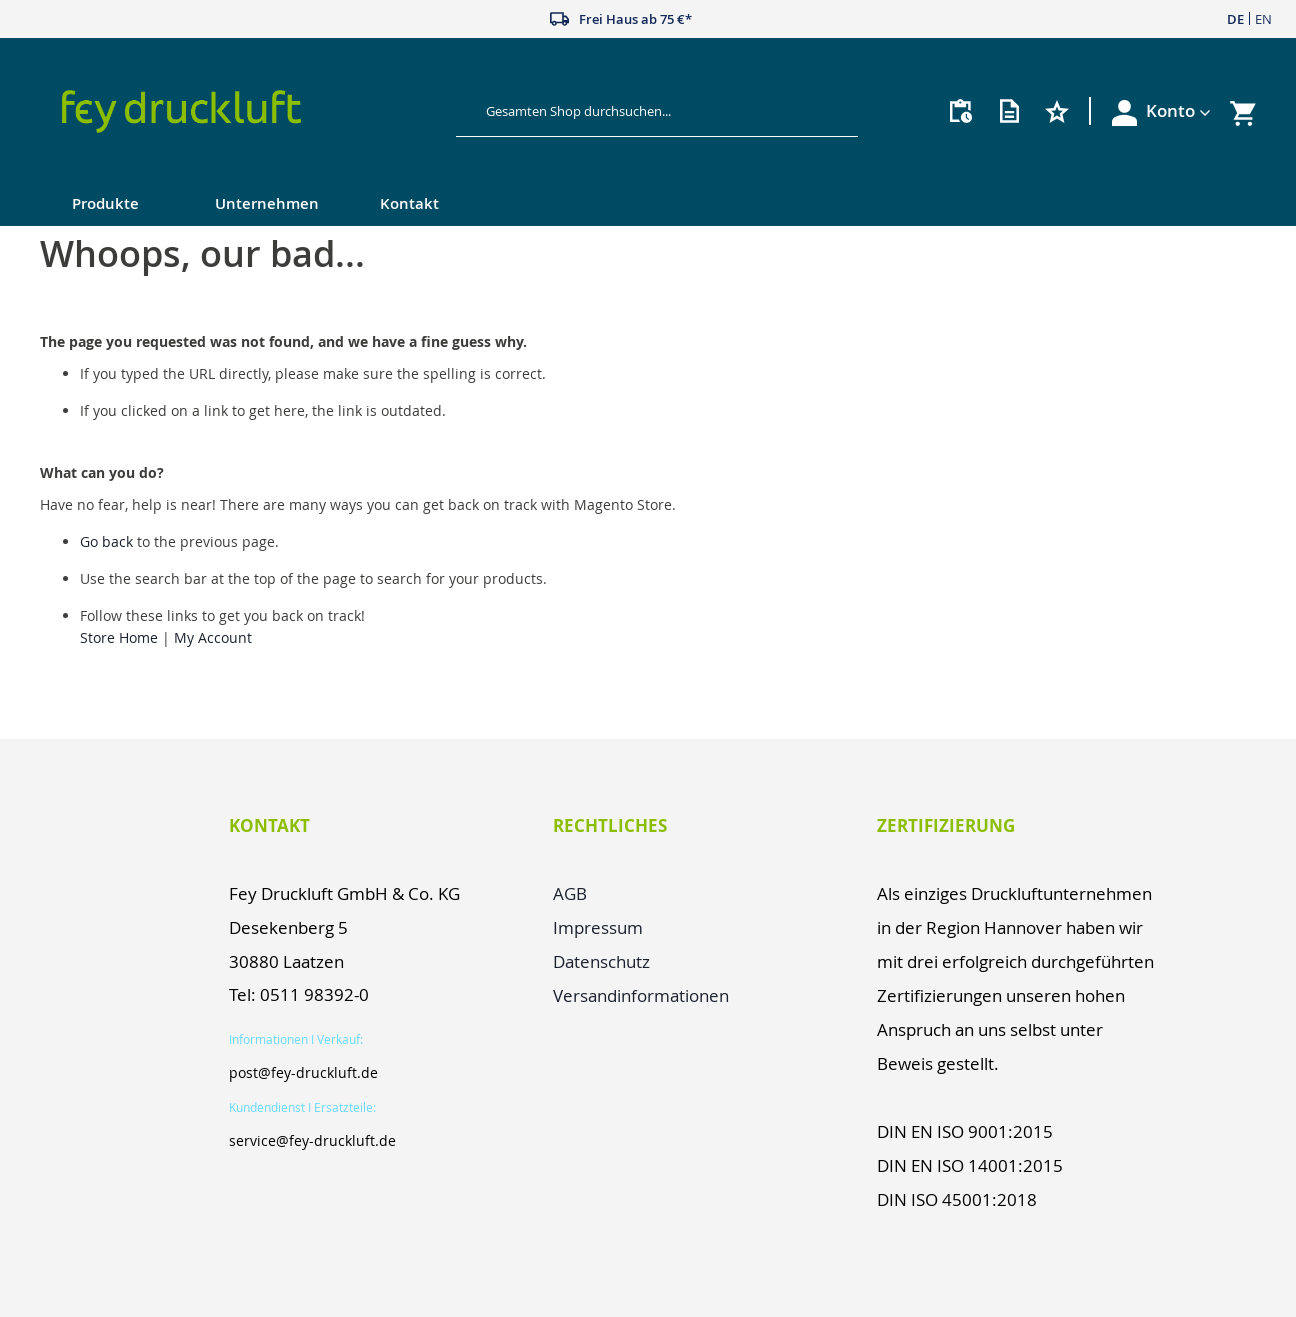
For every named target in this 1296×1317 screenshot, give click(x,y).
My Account (213, 637)
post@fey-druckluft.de (303, 1072)
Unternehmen (267, 203)
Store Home (119, 637)
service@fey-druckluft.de (312, 1140)
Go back (106, 541)
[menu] (608, 205)
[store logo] (240, 111)
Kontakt (409, 203)
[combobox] (641, 111)
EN (1263, 19)
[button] (1178, 111)
